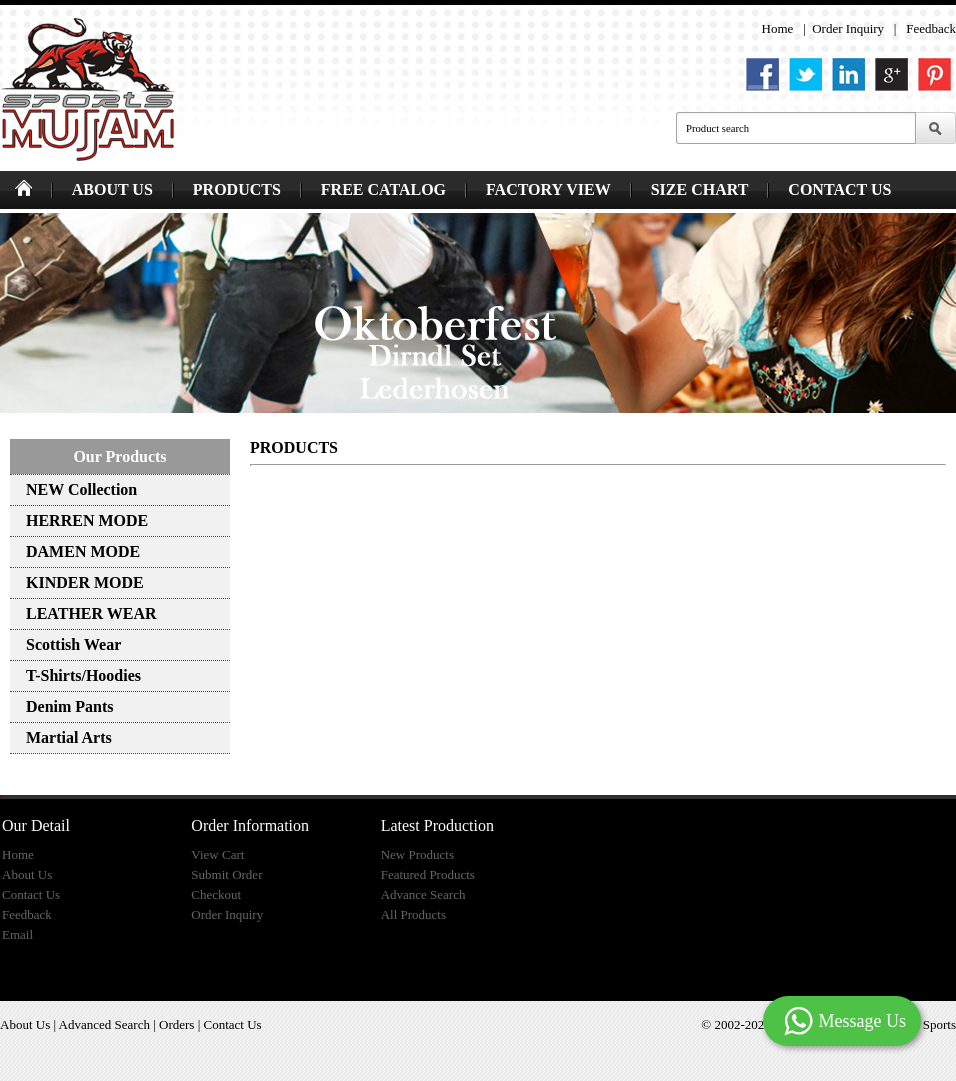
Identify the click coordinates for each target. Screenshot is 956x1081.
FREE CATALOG (383, 189)
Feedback (931, 28)
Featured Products (428, 874)
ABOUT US (112, 189)
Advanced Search (104, 1024)
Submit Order (226, 874)
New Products (417, 854)
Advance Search (423, 894)
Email (17, 934)
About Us (27, 874)
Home (778, 28)
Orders (176, 1024)
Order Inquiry (848, 28)
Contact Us (31, 894)
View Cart (217, 854)
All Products (413, 914)
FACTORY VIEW (548, 189)
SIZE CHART (700, 189)
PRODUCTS (237, 189)
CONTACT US (839, 189)
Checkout (216, 894)
